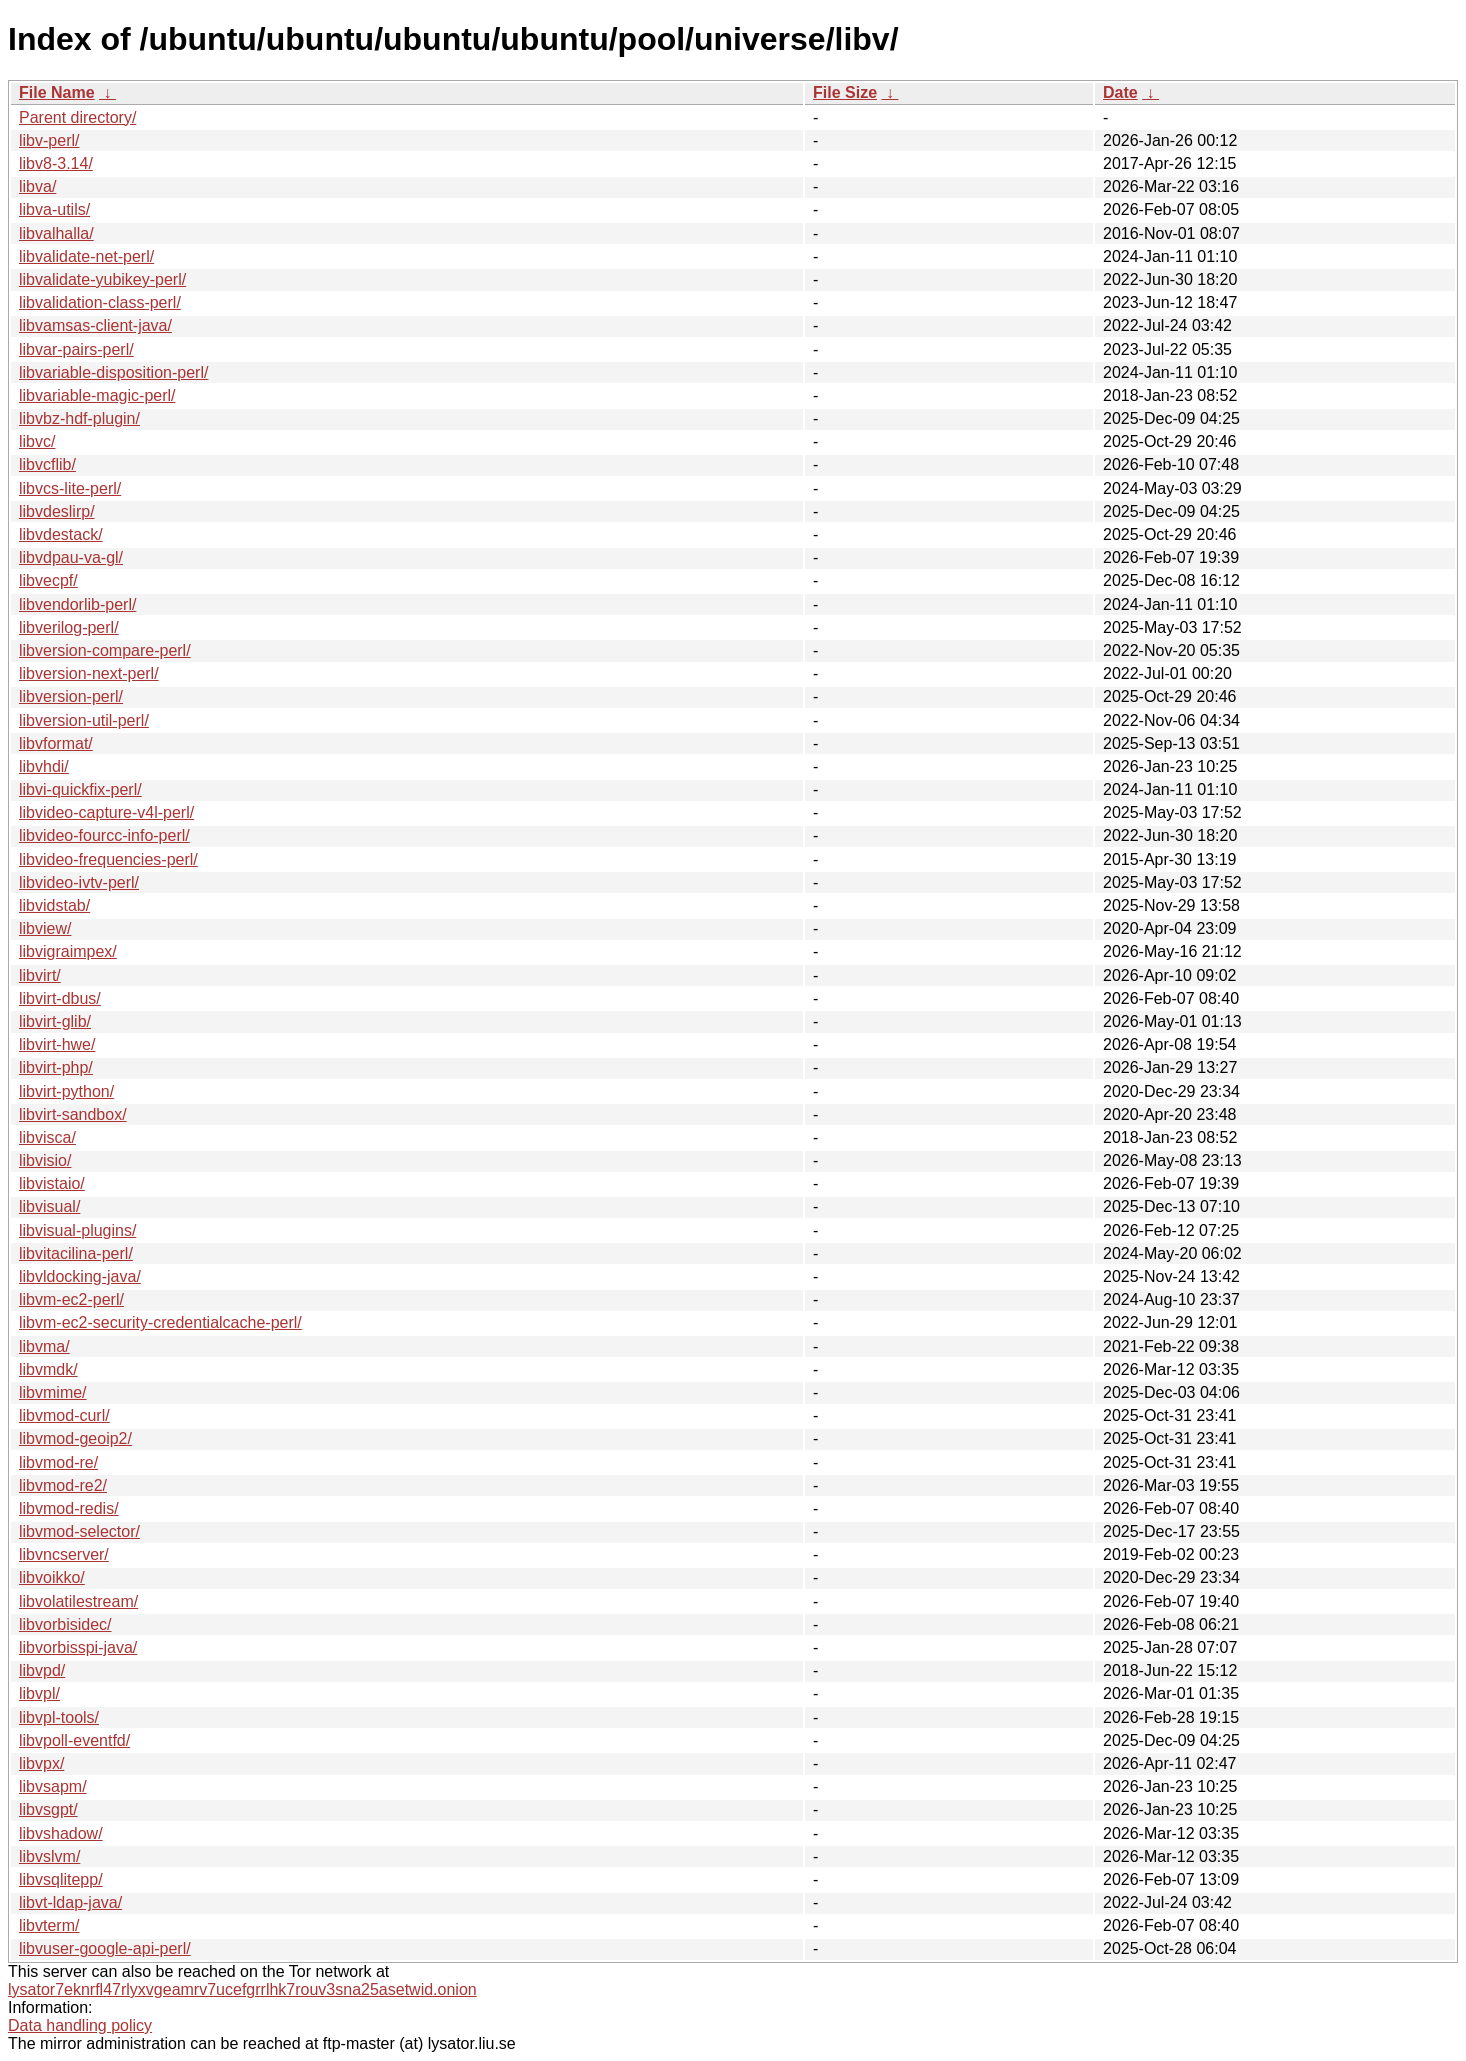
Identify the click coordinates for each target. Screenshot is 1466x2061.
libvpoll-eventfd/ (74, 1740)
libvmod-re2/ (63, 1485)
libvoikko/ (52, 1577)
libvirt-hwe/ (57, 1044)
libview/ (45, 928)
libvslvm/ (49, 1856)
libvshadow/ (61, 1833)
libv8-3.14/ (56, 163)
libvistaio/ (52, 1183)
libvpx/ (41, 1763)
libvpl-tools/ (59, 1717)
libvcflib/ (47, 464)
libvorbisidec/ (65, 1624)
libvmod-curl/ (64, 1415)
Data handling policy (80, 2025)
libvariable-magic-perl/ (97, 395)
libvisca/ (47, 1137)
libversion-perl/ (71, 696)
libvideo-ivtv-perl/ (79, 882)
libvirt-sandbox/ (73, 1114)
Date (1120, 92)
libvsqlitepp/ (61, 1879)
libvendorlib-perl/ (77, 604)
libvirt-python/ (66, 1091)
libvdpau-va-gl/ (71, 557)
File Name (57, 92)
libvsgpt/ (48, 1809)
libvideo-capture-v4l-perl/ (106, 812)
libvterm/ (49, 1925)
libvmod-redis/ (69, 1508)
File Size (845, 92)
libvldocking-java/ (80, 1276)
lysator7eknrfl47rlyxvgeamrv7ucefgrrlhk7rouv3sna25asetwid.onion (242, 1989)
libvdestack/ (61, 534)
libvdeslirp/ (57, 511)
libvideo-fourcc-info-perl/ (104, 835)
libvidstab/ (54, 905)
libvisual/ (49, 1206)
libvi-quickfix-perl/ (80, 789)
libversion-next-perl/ (89, 673)
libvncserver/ (64, 1554)
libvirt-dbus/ (60, 998)
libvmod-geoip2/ (75, 1438)
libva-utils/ (54, 209)
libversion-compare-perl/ (105, 650)
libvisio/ (45, 1160)
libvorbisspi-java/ (78, 1647)
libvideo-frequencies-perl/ (108, 859)
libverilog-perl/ (69, 627)
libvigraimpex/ (68, 951)
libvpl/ (39, 1693)
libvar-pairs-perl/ (76, 349)
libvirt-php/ (56, 1067)
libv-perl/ (49, 140)
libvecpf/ (48, 580)
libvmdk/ (48, 1369)
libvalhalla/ (56, 233)
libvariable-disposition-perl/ (113, 372)
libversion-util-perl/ (84, 720)
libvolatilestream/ (78, 1601)
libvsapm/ (53, 1786)
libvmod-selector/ (79, 1531)
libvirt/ (40, 975)
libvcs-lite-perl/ (70, 488)
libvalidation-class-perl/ (100, 302)
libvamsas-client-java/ (95, 325)
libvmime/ (53, 1392)
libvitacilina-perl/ (76, 1253)
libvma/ (44, 1346)
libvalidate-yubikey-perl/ (102, 279)
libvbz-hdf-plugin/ (79, 418)
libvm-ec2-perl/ (71, 1299)
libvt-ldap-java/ (70, 1902)
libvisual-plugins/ (77, 1230)
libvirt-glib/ (55, 1021)
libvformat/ (56, 743)
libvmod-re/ (58, 1462)
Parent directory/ (77, 117)
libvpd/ (42, 1670)
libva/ (37, 186)
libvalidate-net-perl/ (86, 256)
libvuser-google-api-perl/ (105, 1948)
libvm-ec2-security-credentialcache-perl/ (160, 1322)
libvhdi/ (44, 766)
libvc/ (37, 441)
